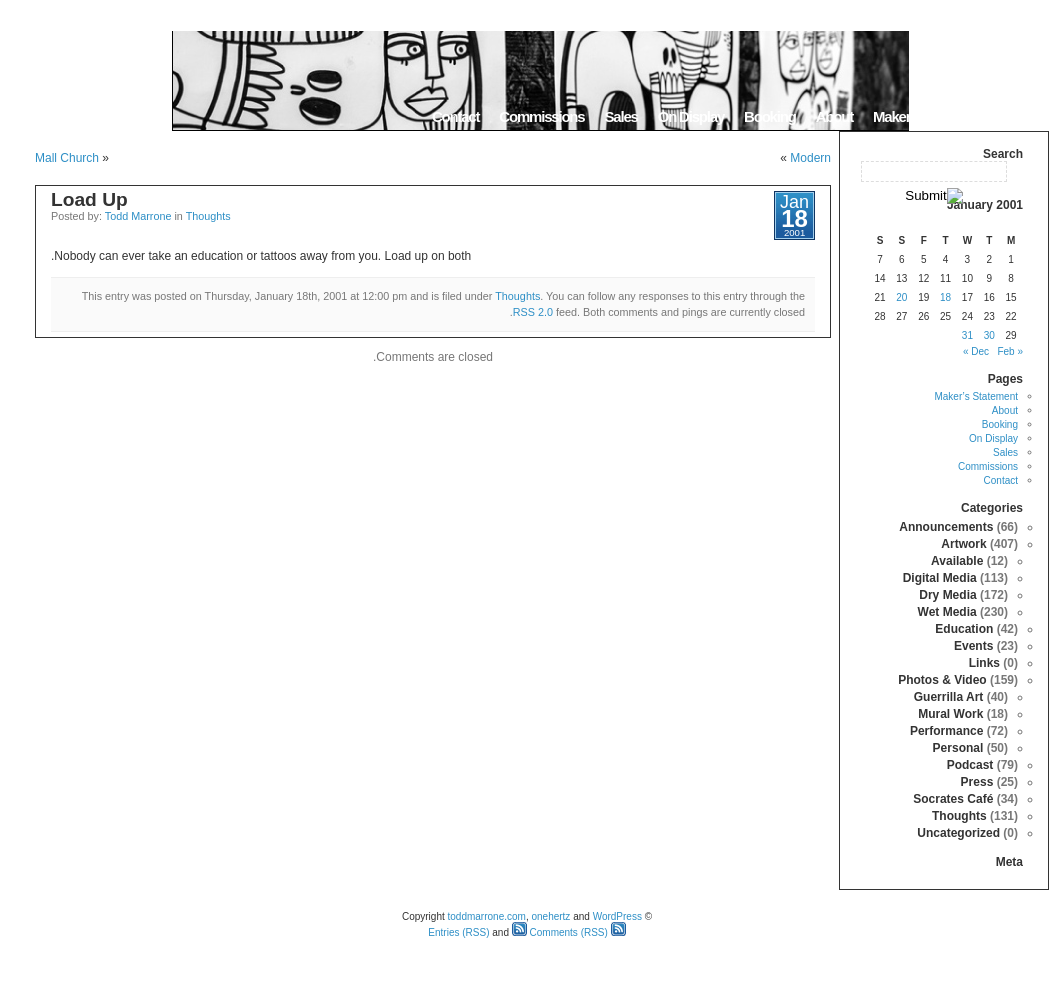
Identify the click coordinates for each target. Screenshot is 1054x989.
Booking (770, 116)
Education (964, 629)
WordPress (617, 916)
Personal (958, 748)
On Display (691, 116)
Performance (946, 731)
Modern (810, 158)
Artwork (963, 544)
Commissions (541, 116)
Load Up (89, 199)
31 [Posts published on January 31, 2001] (967, 335)
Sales (620, 116)
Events (973, 646)
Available (957, 561)
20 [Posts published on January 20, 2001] (901, 297)
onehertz (550, 916)
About (834, 116)
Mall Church (67, 158)
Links (984, 663)
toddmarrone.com (487, 916)
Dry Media (947, 595)
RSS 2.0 (533, 312)
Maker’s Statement (929, 116)
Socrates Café (953, 799)
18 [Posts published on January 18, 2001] (945, 297)
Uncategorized (958, 833)
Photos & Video (942, 680)
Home (1023, 116)
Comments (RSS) (560, 932)
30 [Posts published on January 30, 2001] (989, 335)
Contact (455, 116)
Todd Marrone (138, 216)
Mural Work (950, 714)
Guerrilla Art (949, 697)
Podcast (970, 765)
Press (977, 782)
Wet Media (947, 612)
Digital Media (940, 578)
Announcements (946, 527)
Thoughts (208, 216)
